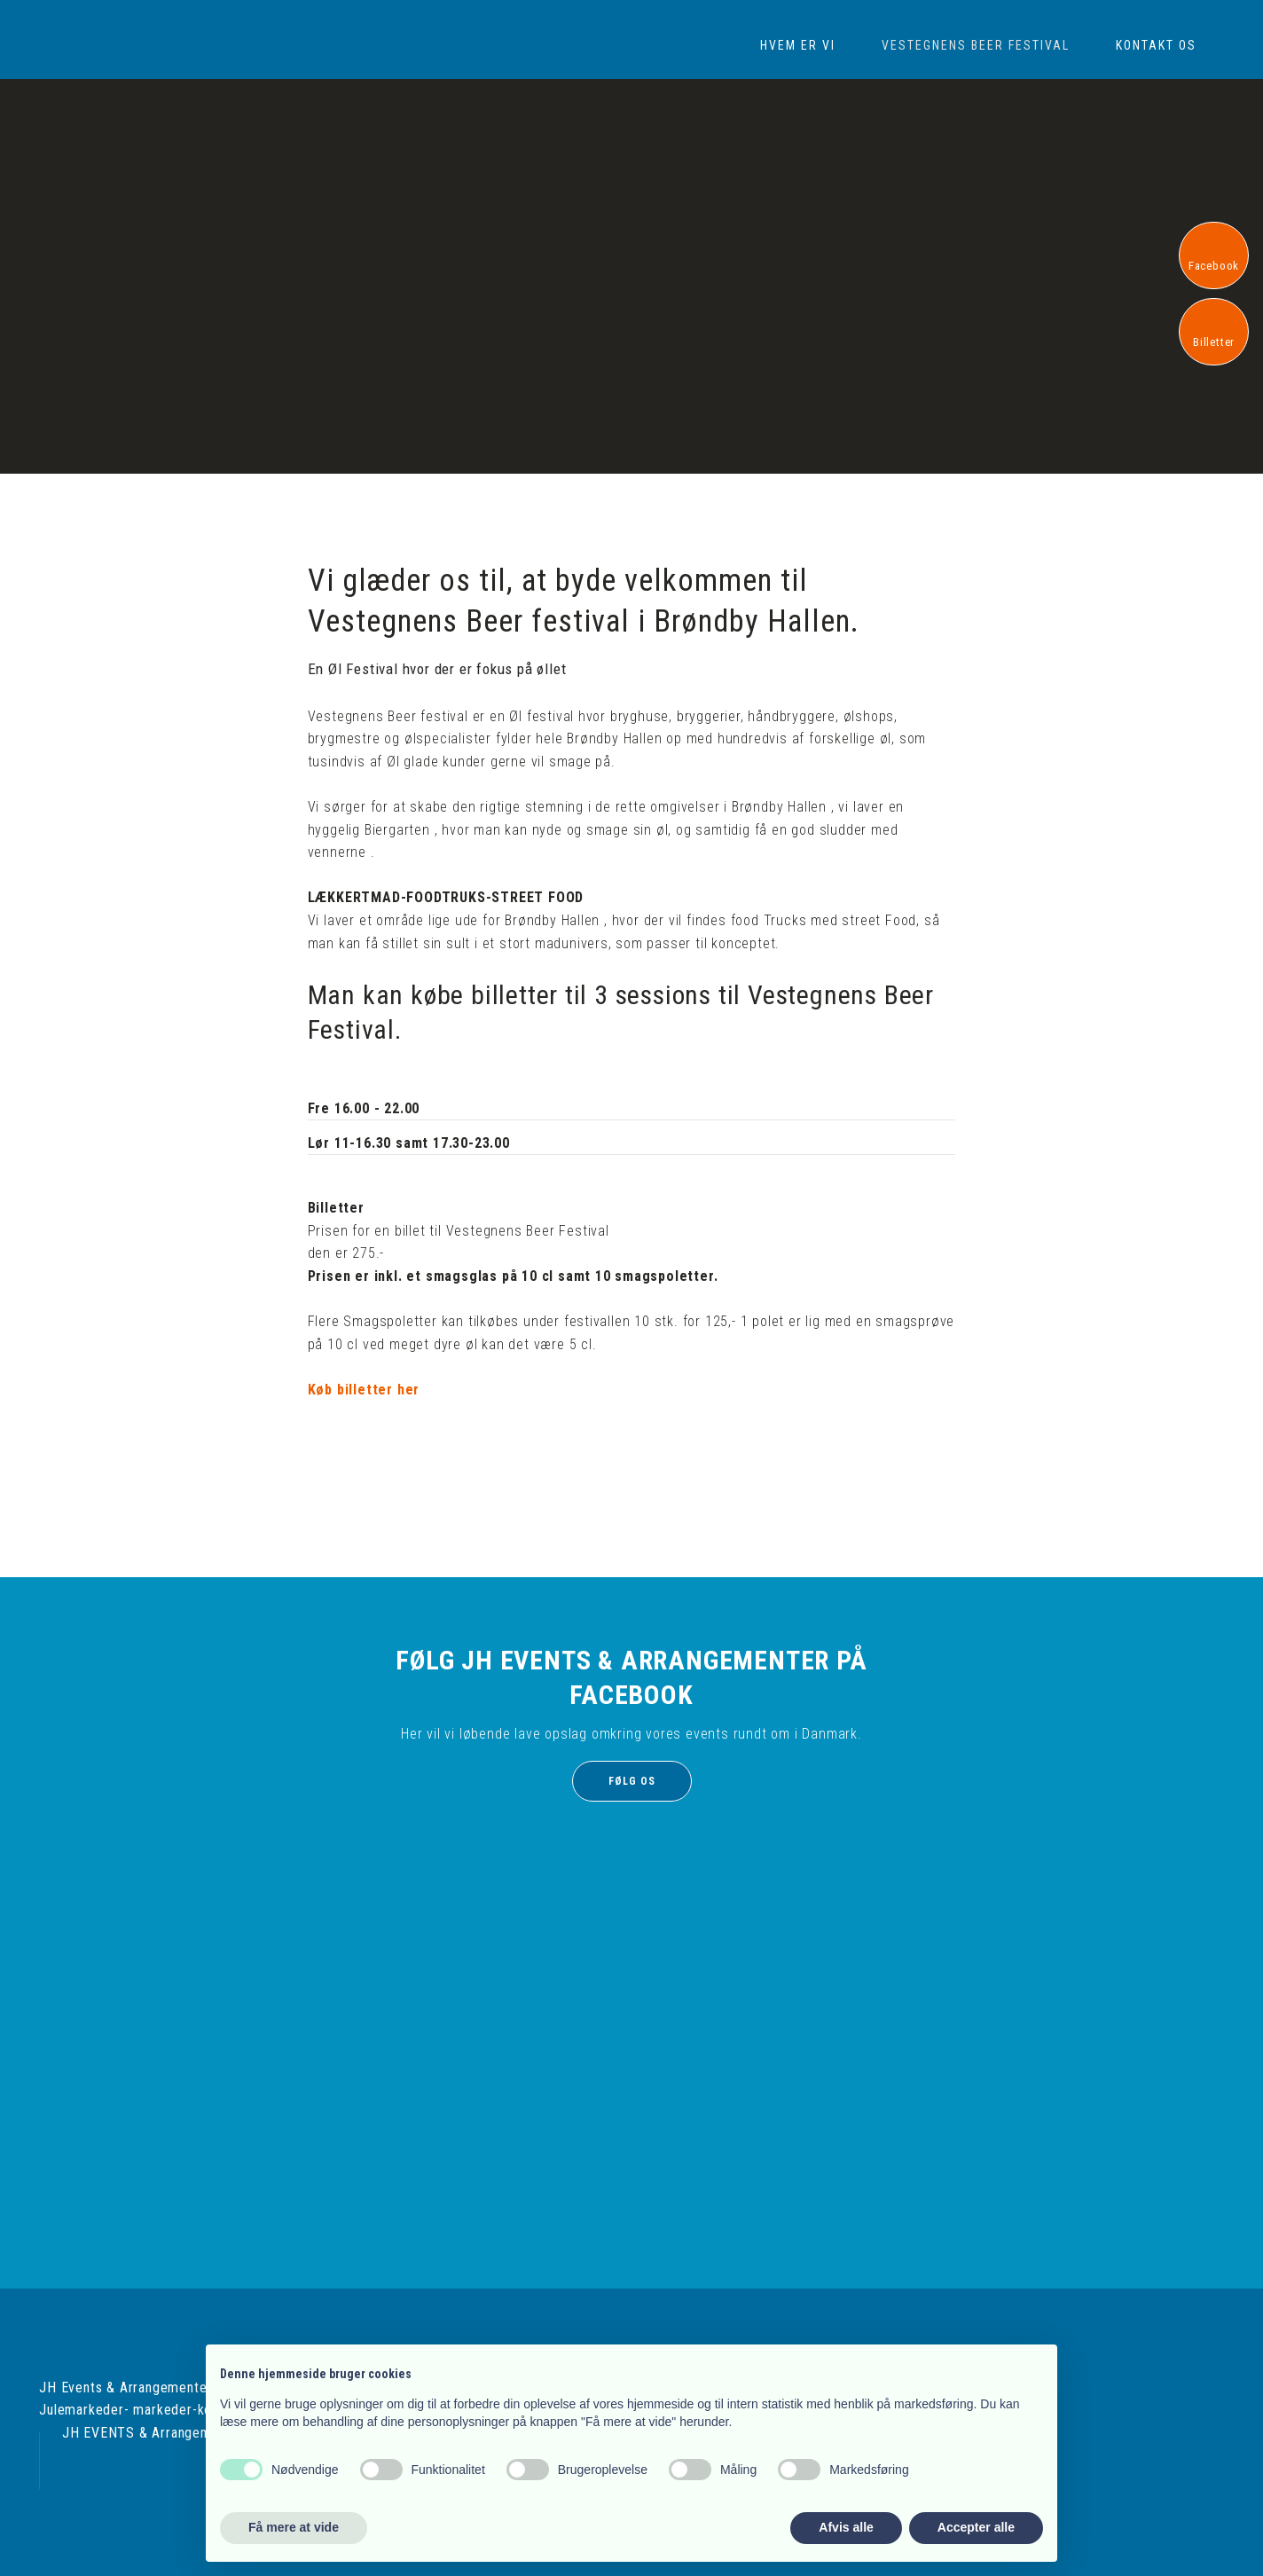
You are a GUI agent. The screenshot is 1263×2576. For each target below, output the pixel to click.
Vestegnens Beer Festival (976, 45)
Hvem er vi (797, 45)
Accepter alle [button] (976, 2527)
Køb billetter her (364, 1389)
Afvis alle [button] (846, 2527)
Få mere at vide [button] (293, 2527)
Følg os (631, 1781)
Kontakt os (1156, 45)
